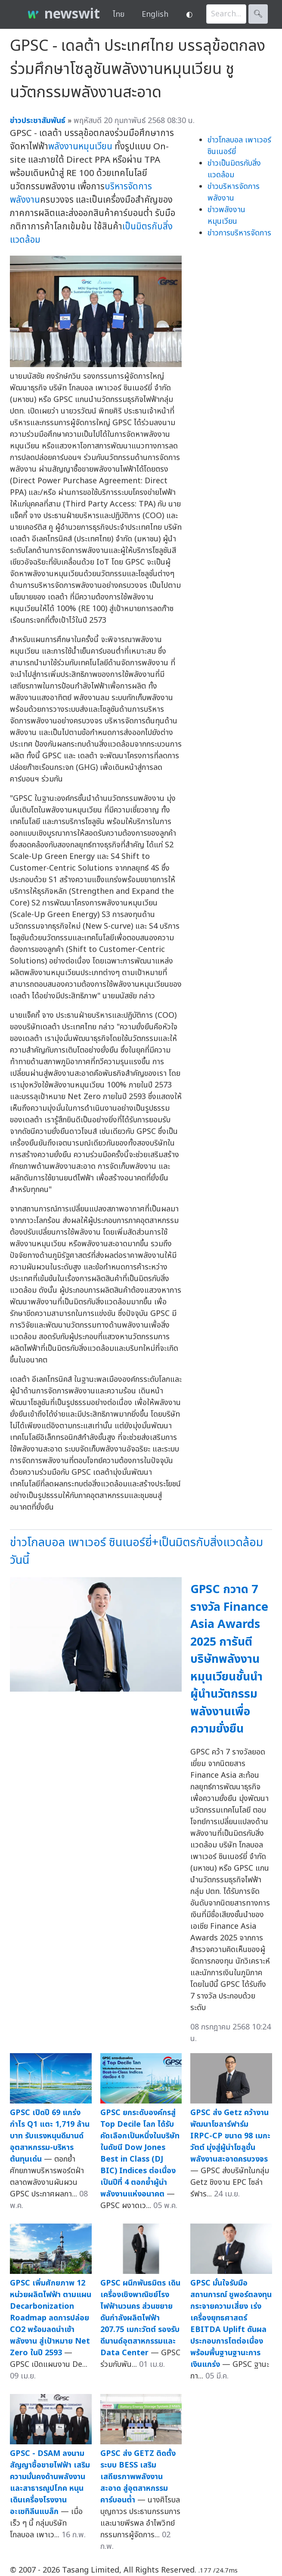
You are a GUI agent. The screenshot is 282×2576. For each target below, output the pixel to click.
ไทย (118, 14)
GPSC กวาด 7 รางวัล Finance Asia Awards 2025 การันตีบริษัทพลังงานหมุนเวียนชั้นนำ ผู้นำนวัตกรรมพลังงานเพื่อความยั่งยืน (229, 1659)
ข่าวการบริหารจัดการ (239, 233)
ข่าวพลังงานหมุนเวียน (226, 215)
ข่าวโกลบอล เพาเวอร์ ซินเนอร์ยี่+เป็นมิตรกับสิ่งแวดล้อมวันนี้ (136, 1551)
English (155, 14)
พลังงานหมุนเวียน (80, 146)
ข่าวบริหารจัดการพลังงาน (234, 192)
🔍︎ (258, 14)
